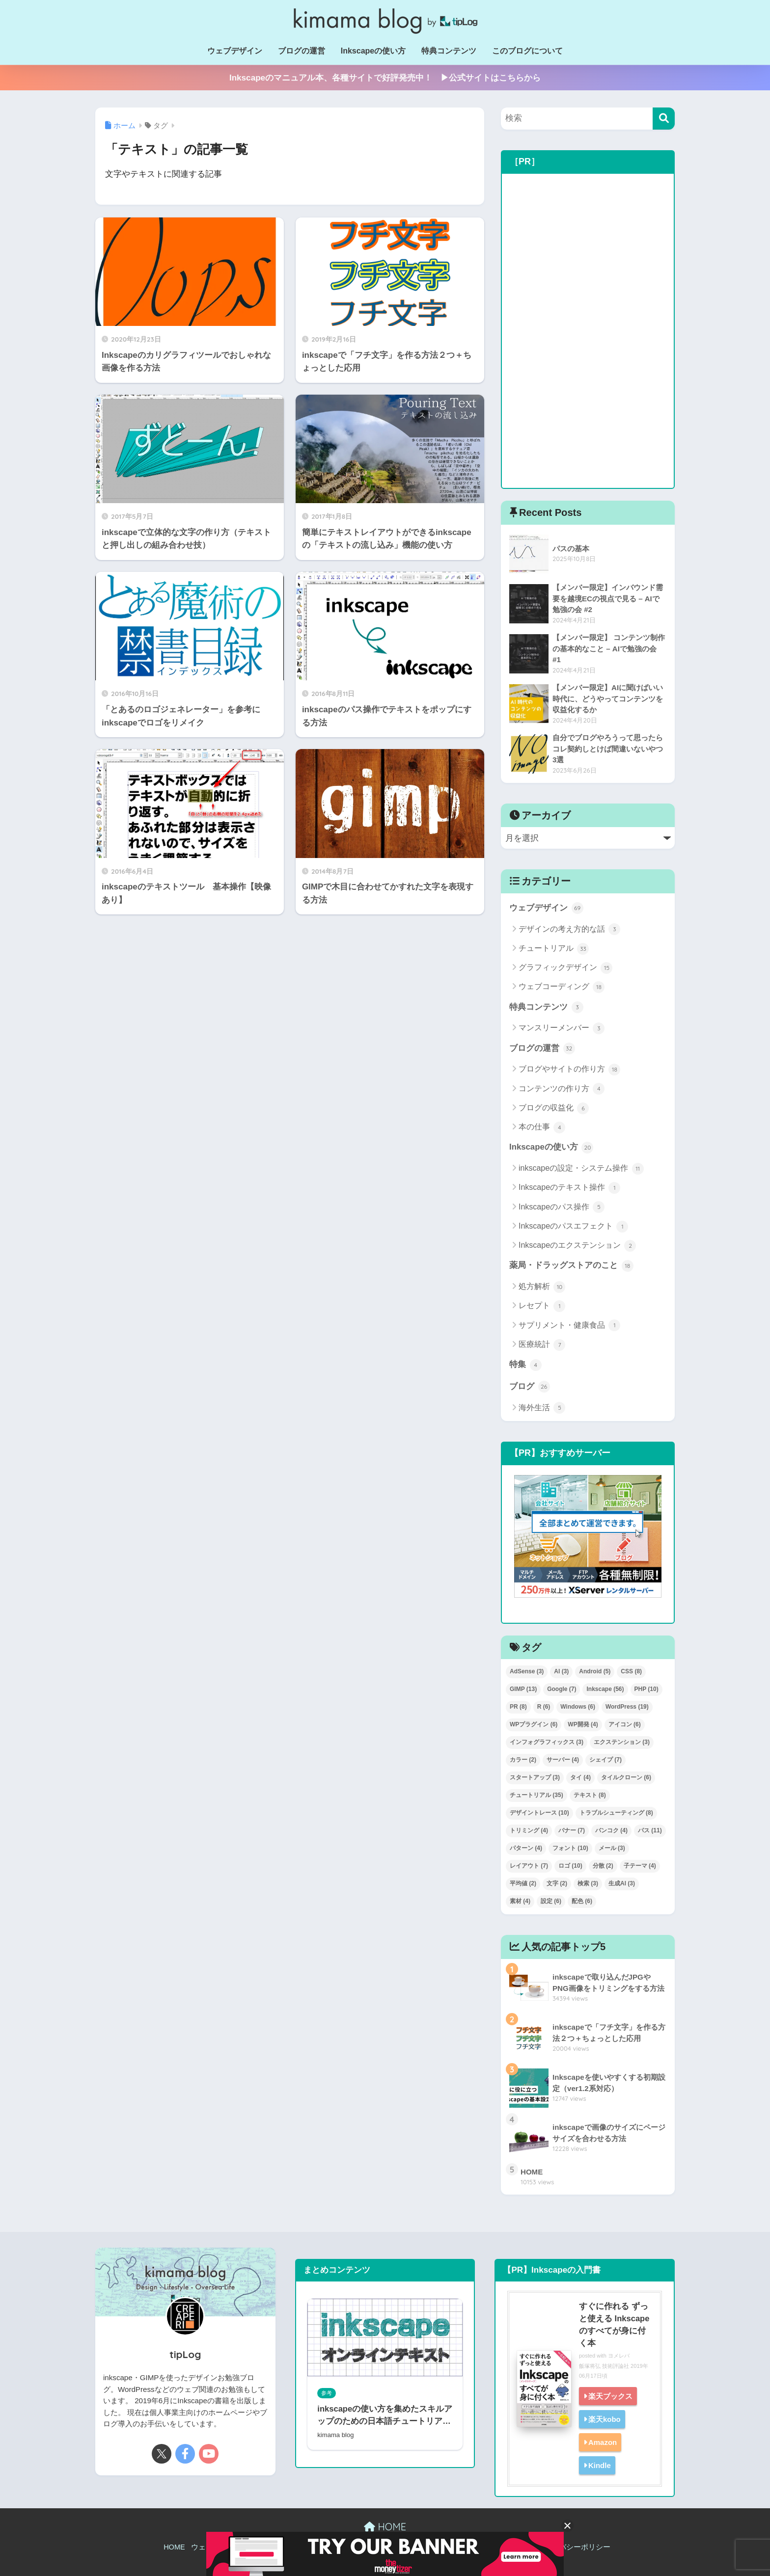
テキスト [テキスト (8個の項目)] (590, 1795)
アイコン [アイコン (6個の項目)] (624, 1724)
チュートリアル (554, 949)
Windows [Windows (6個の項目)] (577, 1706)
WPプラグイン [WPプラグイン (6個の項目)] (533, 1724)
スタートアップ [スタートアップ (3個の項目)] (535, 1777)
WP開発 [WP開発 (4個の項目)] (583, 1724)
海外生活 (542, 1408)
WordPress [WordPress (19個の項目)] (627, 1706)
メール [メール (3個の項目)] (612, 1848)
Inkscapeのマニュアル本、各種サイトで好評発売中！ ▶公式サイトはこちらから (385, 77)
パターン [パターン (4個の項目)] (526, 1848)
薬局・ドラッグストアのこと (571, 1266)
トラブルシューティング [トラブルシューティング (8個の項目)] (616, 1812)
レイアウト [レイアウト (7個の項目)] (529, 1865)
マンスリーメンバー (562, 1028)
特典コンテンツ (448, 51)
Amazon (602, 2442)
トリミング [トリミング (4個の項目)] (529, 1830)
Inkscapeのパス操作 (562, 1207)
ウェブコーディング (562, 987)
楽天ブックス (610, 2396)
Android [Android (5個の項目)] (594, 1671)
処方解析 (542, 1287)
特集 (525, 1365)
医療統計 (542, 1345)
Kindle (599, 2465)
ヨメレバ (619, 2356)
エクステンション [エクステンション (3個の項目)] (622, 1742)
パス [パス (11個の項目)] (650, 1830)
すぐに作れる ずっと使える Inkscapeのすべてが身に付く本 (614, 2325)
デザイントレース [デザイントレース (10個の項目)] (539, 1812)
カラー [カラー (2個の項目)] (523, 1759)
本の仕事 (542, 1127)
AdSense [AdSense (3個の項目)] (527, 1671)
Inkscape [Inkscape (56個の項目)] (605, 1689)
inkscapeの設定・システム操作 (581, 1169)
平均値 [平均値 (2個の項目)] (523, 1883)
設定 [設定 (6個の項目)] (551, 1901)
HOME (385, 2527)
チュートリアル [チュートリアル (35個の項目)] (536, 1795)
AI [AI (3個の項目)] (561, 1671)
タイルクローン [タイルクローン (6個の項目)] (626, 1777)
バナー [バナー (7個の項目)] (571, 1830)
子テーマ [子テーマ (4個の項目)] (640, 1865)
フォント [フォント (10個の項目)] (570, 1848)
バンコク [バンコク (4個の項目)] (611, 1830)
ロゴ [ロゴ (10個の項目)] (570, 1865)
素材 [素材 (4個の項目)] (520, 1901)
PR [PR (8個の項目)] (518, 1706)
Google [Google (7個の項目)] (561, 1689)
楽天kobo (604, 2419)
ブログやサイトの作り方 (569, 1069)
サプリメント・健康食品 (569, 1325)
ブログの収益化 (554, 1108)
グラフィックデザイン (565, 968)
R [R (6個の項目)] (543, 1706)
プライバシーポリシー (573, 2547)
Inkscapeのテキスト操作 (569, 1188)
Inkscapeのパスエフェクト (573, 1227)
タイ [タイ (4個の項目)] (580, 1777)
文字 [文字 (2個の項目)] (557, 1883)
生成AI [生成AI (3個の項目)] (621, 1883)
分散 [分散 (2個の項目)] (603, 1865)
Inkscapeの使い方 (373, 51)
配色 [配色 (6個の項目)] (582, 1901)
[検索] (664, 118)
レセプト (542, 1306)
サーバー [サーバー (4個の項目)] (563, 1759)
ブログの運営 (301, 51)
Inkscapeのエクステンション (577, 1246)
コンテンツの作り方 (562, 1089)
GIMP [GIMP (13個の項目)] (523, 1689)
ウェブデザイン (234, 51)
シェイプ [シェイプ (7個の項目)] (605, 1759)
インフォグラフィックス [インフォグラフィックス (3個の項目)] (546, 1742)
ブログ (529, 1387)
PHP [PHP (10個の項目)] (646, 1689)
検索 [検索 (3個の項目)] (588, 1883)
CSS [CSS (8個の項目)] (631, 1671)
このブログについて (527, 51)
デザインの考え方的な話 (569, 929)
